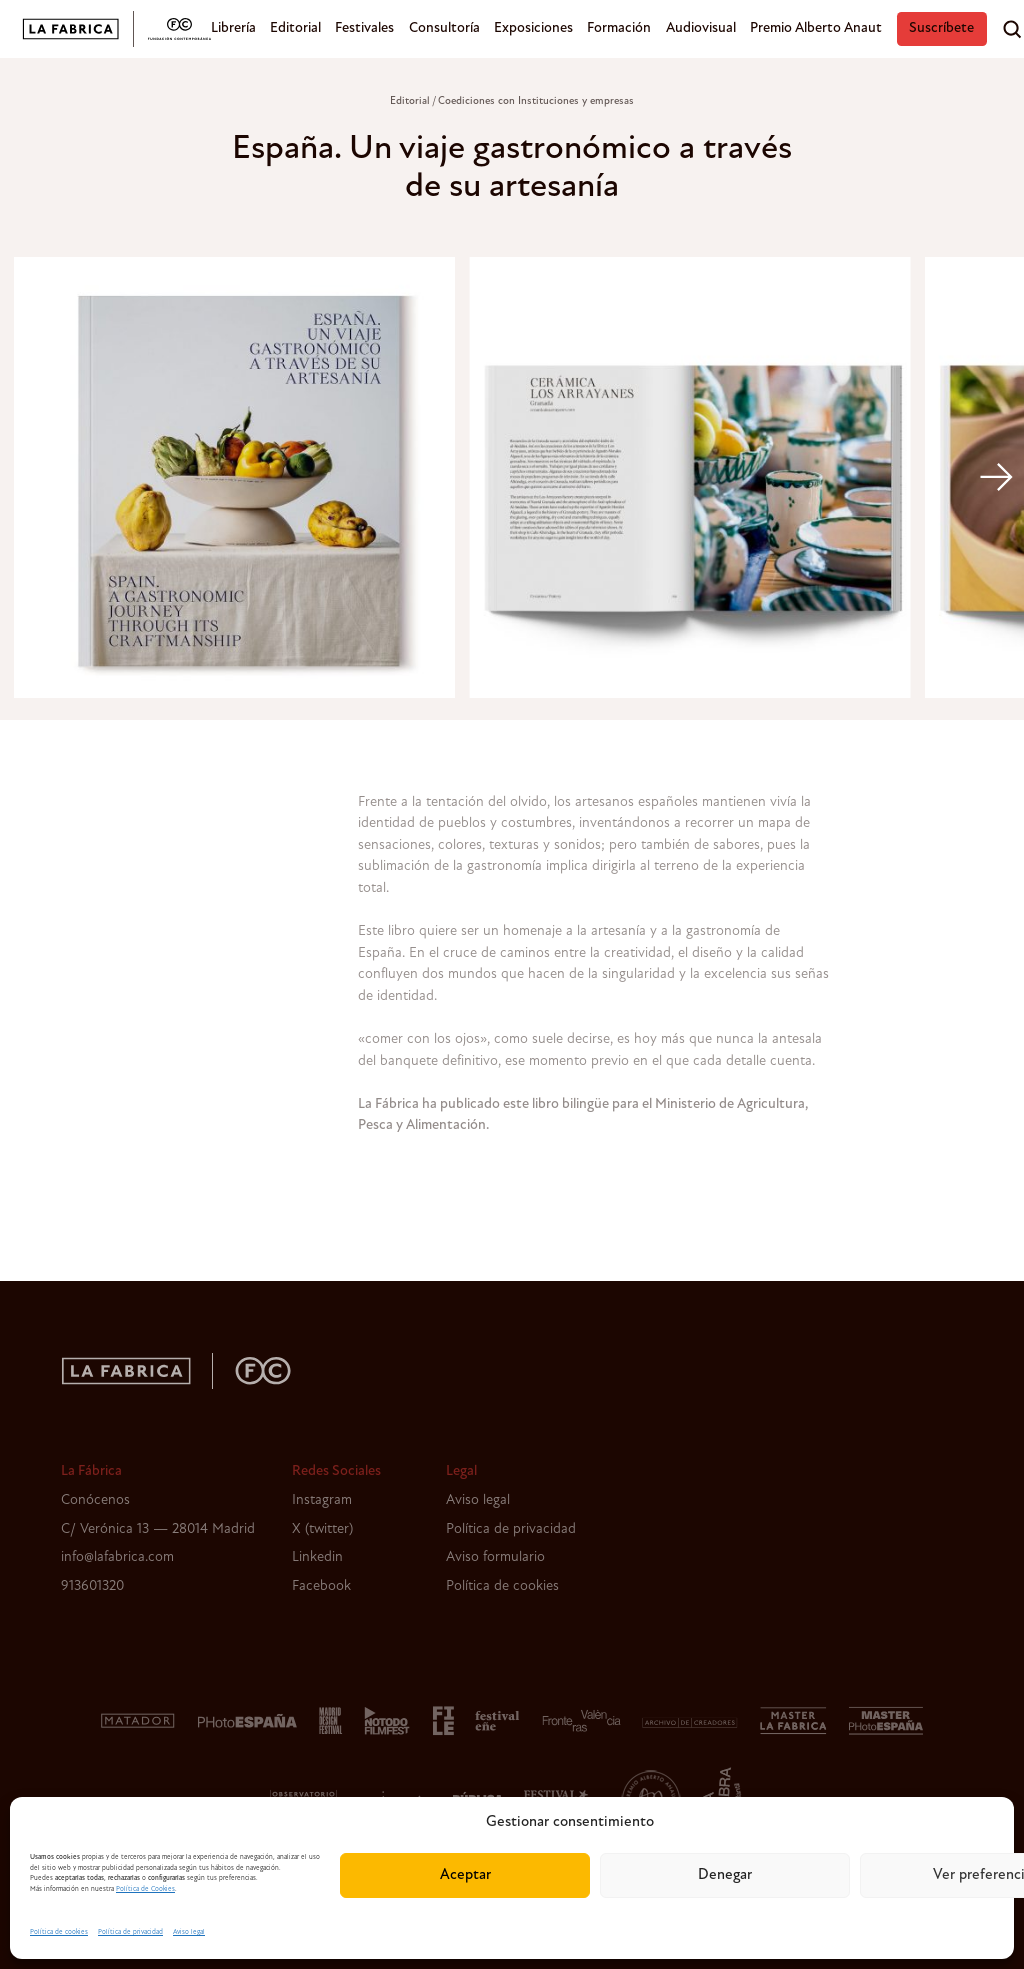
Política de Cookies (145, 1889)
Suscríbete (941, 28)
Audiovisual (701, 28)
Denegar (725, 1875)
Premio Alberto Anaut (816, 28)
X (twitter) (322, 1529)
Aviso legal (189, 1932)
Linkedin (317, 1557)
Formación (619, 28)
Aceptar (465, 1875)
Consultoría (444, 28)
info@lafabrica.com (117, 1557)
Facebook (321, 1586)
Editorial (295, 28)
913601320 (92, 1586)
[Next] (996, 477)
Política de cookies (59, 1932)
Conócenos (95, 1500)
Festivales (364, 28)
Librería (233, 28)
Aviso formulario (495, 1557)
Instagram (322, 1500)
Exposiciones (533, 28)
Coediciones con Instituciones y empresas (536, 101)
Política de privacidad (130, 1932)
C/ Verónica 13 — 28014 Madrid (158, 1529)
